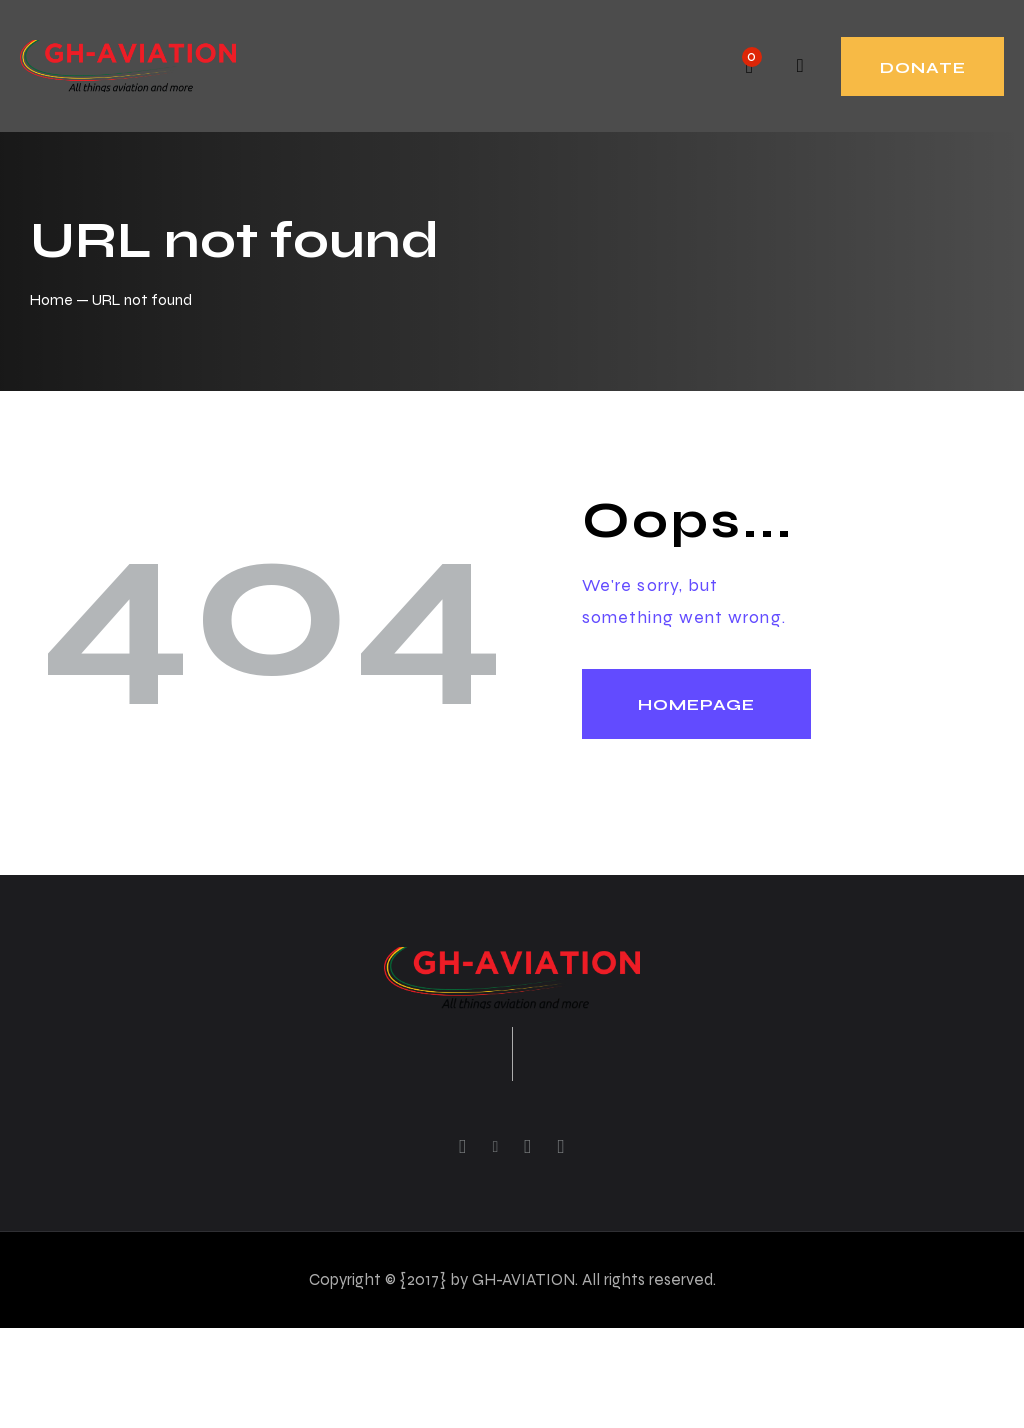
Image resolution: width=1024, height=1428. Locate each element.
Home (51, 299)
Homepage (696, 704)
